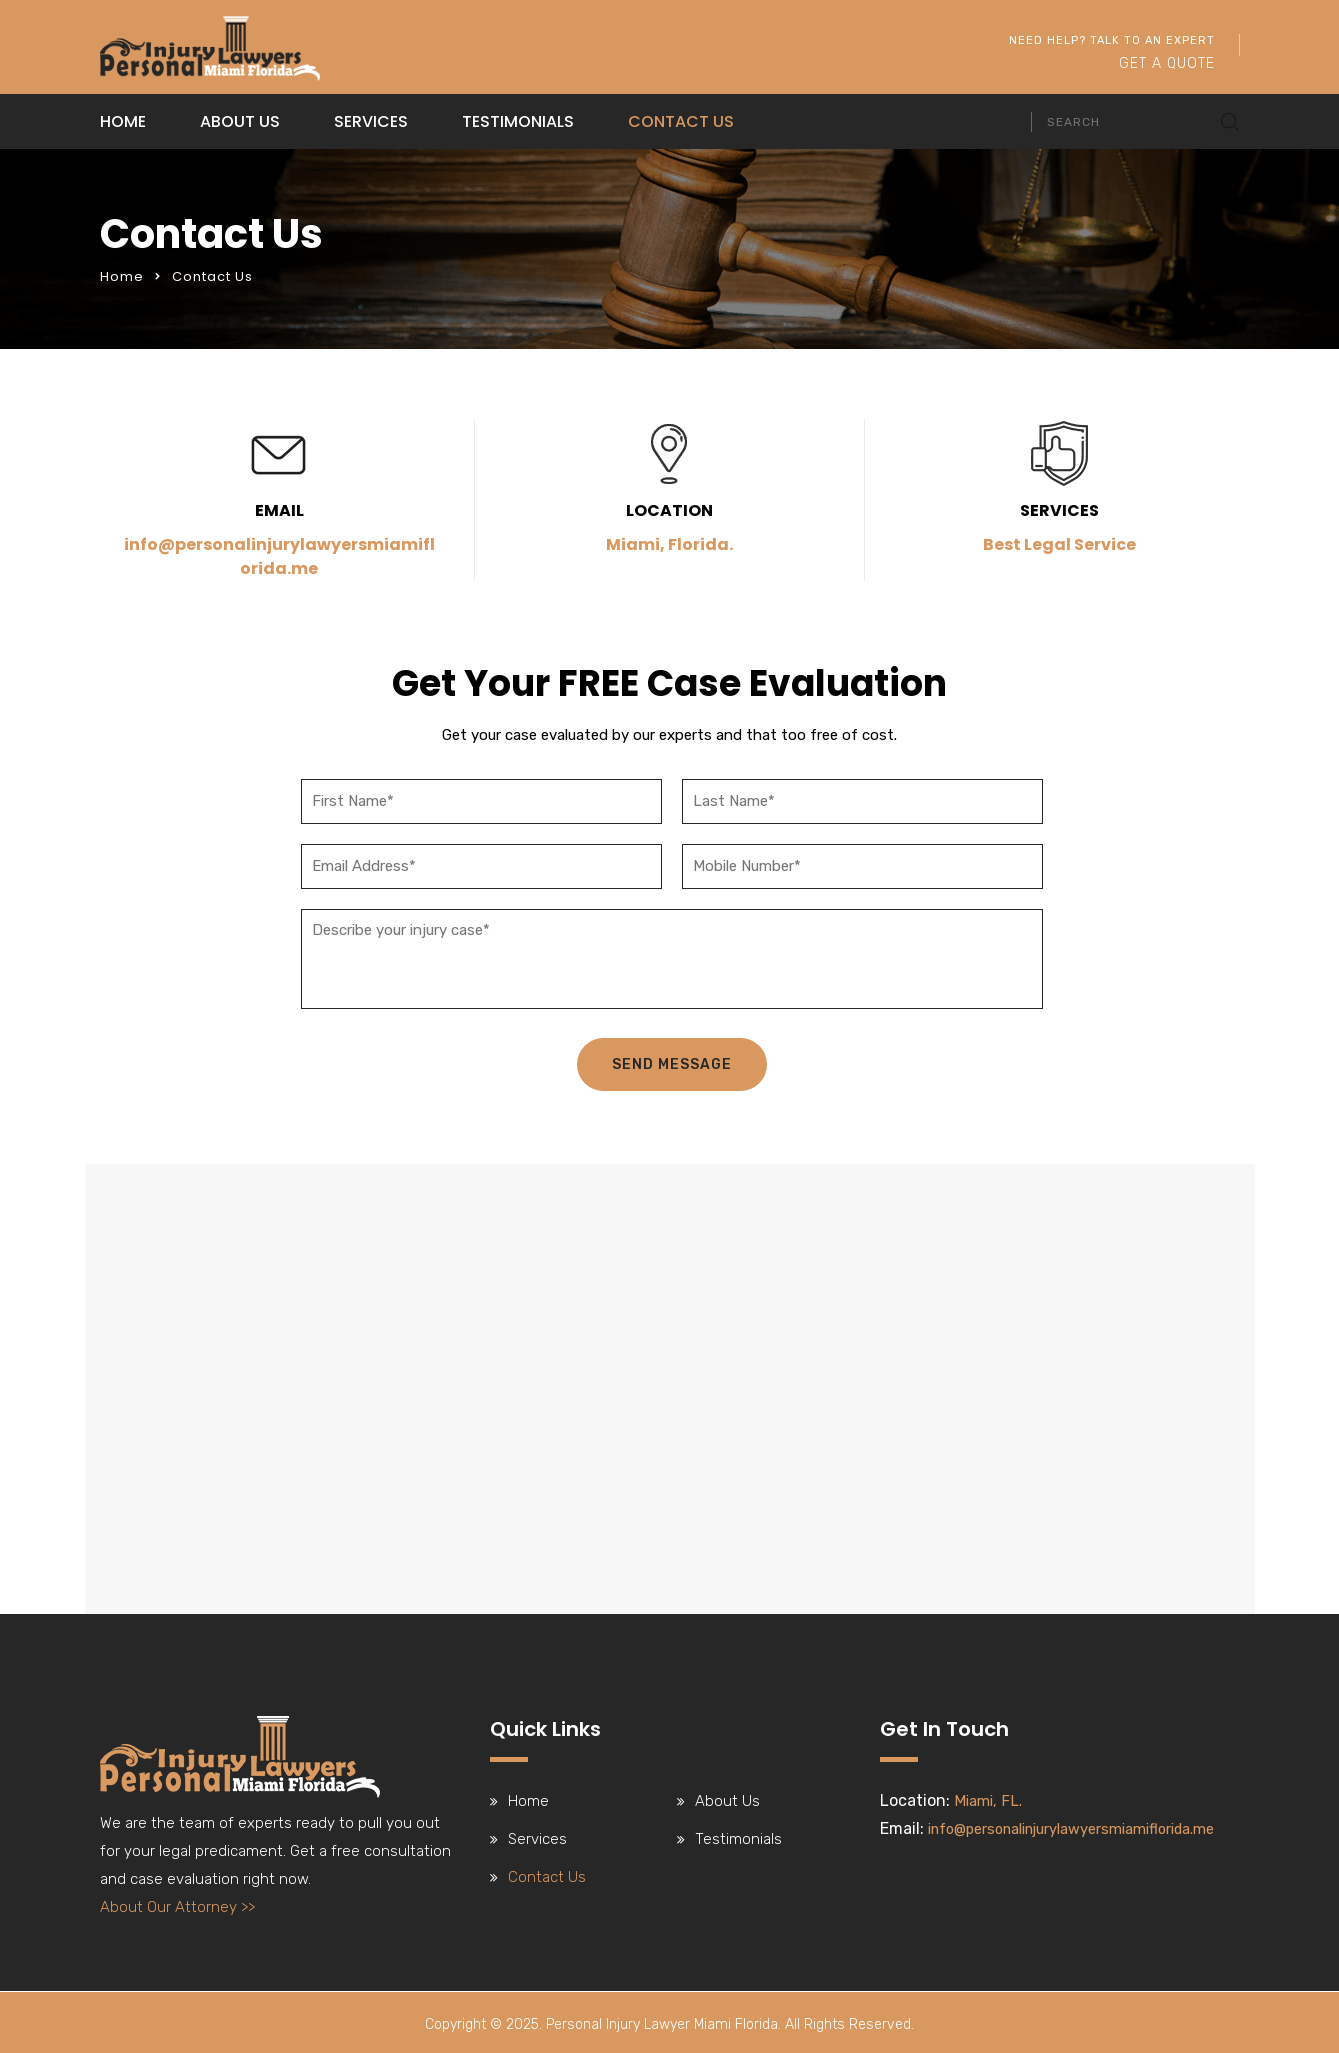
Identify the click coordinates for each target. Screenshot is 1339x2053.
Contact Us (681, 121)
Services (371, 121)
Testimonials (518, 121)
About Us (240, 121)
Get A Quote (1167, 63)
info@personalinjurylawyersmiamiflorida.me (279, 556)
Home (123, 121)
